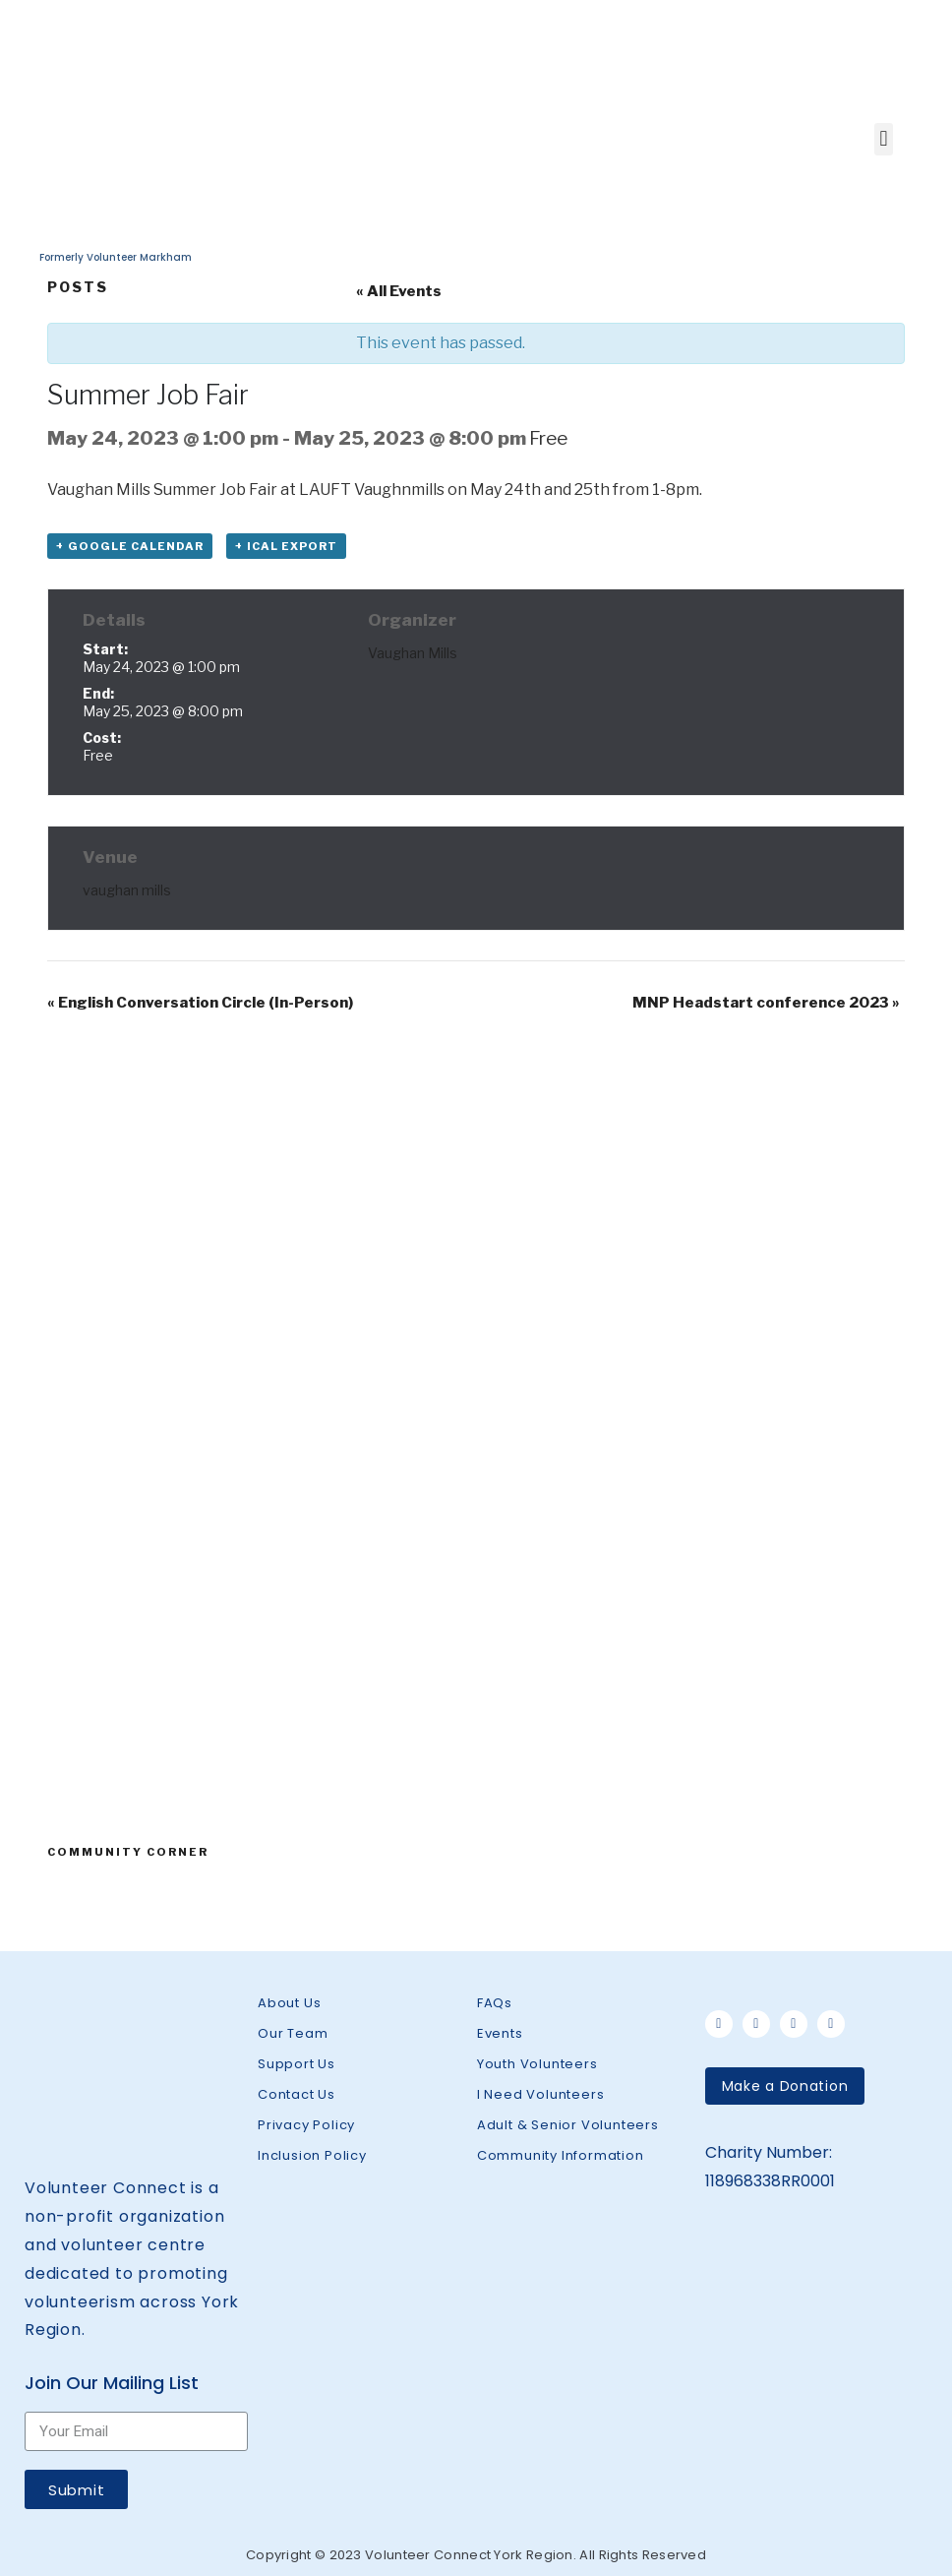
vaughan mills (127, 890)
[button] (785, 2086)
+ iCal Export (286, 546)
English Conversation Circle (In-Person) (200, 1003)
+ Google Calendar (130, 546)
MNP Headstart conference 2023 (766, 1003)
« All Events (399, 291)
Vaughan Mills (412, 652)
